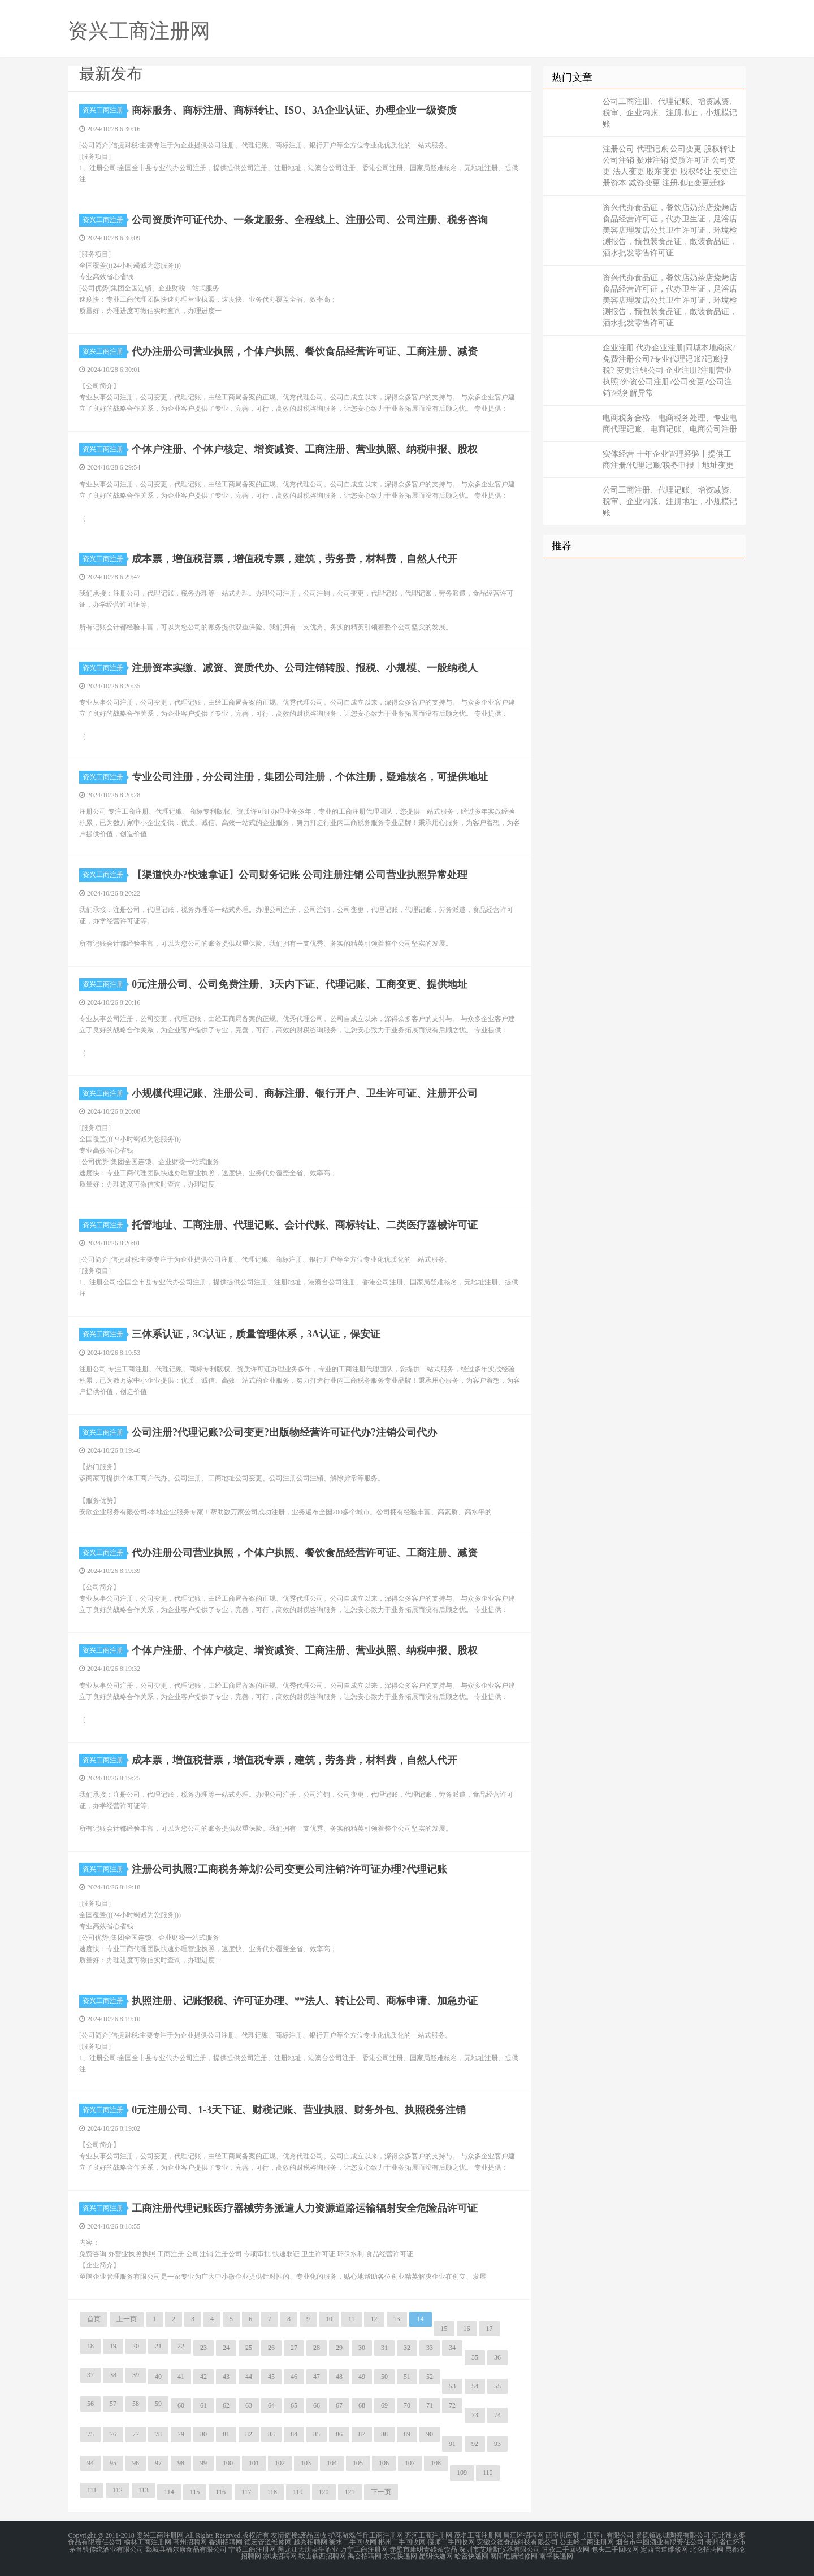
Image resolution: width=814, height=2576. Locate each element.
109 (462, 2473)
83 (271, 2434)
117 (246, 2492)
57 (113, 2404)
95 (113, 2463)
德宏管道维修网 (268, 2542)
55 (497, 2386)
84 (294, 2434)
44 (248, 2376)
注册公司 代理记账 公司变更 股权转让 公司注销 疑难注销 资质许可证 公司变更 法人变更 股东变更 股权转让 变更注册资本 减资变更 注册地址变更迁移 (670, 166)
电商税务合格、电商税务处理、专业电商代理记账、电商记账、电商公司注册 (670, 423)
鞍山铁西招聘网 (322, 2556)
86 (339, 2434)
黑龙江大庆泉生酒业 (308, 2549)
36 (497, 2357)
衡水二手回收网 (352, 2542)
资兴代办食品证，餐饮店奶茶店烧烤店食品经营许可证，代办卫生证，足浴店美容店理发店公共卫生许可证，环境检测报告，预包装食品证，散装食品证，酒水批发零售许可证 (670, 230)
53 (452, 2386)
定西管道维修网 (664, 2549)
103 (306, 2463)
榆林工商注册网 (147, 2542)
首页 (94, 2319)
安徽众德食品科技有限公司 (517, 2542)
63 (248, 2405)
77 (135, 2434)
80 (203, 2434)
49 (361, 2376)
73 (474, 2415)
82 (248, 2434)
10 (329, 2319)
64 (271, 2405)
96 (135, 2463)
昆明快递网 (436, 2556)
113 (143, 2490)
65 (294, 2405)
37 (90, 2375)
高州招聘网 (190, 2542)
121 (350, 2492)
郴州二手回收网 (402, 2542)
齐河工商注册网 (428, 2535)
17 (489, 2328)
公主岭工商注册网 (587, 2542)
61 (203, 2405)
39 (135, 2375)
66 (316, 2405)
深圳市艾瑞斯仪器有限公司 (499, 2549)
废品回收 (313, 2535)
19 (113, 2346)
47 (316, 2376)
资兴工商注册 (105, 110)
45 (271, 2376)
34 (452, 2348)
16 (467, 2328)
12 (374, 2319)
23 (203, 2348)
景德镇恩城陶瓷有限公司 (672, 2535)
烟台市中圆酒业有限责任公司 (660, 2542)
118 (272, 2492)
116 (220, 2492)
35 (474, 2357)
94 (90, 2463)
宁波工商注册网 (252, 2549)
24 (226, 2348)
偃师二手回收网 (451, 2542)
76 (113, 2434)
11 (351, 2319)
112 (117, 2490)
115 (195, 2492)
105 (358, 2463)
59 (158, 2404)
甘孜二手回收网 (566, 2549)
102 (280, 2463)
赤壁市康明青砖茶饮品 (423, 2549)
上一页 (126, 2319)
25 (248, 2348)
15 (444, 2328)
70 (407, 2405)
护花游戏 (342, 2535)
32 (407, 2348)
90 (429, 2434)
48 (339, 2376)
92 (474, 2444)
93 (497, 2444)
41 (180, 2376)
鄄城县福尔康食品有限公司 (186, 2549)
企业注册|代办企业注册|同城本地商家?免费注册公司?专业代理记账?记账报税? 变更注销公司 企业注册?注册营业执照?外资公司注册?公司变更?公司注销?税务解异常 (669, 370)
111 (92, 2490)
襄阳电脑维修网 (514, 2556)
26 (271, 2348)
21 (158, 2346)
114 (169, 2492)
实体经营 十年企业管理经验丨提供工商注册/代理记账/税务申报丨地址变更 (668, 460)
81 (226, 2434)
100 (228, 2463)
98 (180, 2463)
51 (407, 2376)
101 (254, 2463)
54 (474, 2386)
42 (203, 2376)
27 (294, 2348)
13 (396, 2319)
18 (90, 2346)
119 (298, 2492)
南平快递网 (556, 2556)
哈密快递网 (471, 2556)
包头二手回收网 (615, 2549)
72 (452, 2405)
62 (226, 2405)
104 (332, 2463)
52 (429, 2376)
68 (361, 2405)
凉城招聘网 (280, 2556)
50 (384, 2376)
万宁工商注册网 (364, 2549)
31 (384, 2348)
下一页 (381, 2492)
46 (294, 2376)
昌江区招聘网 (523, 2535)
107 (410, 2463)
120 (324, 2492)
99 (203, 2463)
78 (158, 2434)
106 (384, 2463)
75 (90, 2434)
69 (384, 2405)
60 (180, 2405)
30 (361, 2348)
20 (135, 2346)
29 (339, 2348)
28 (316, 2348)
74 (497, 2415)
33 (429, 2348)
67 (339, 2405)
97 (158, 2463)
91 (452, 2444)
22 (180, 2346)
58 (135, 2404)
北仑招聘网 (707, 2549)
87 (361, 2434)
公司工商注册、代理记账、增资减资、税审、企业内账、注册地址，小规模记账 (670, 112)
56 (90, 2404)
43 (226, 2376)
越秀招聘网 (310, 2542)
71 (429, 2405)
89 (407, 2434)
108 (436, 2463)
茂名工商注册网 (477, 2535)
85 (316, 2434)
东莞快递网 (400, 2556)
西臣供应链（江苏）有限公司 (589, 2535)
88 (384, 2434)
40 (158, 2376)
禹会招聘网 (365, 2556)
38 (113, 2375)
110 (488, 2473)
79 (180, 2434)
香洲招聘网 (226, 2542)
